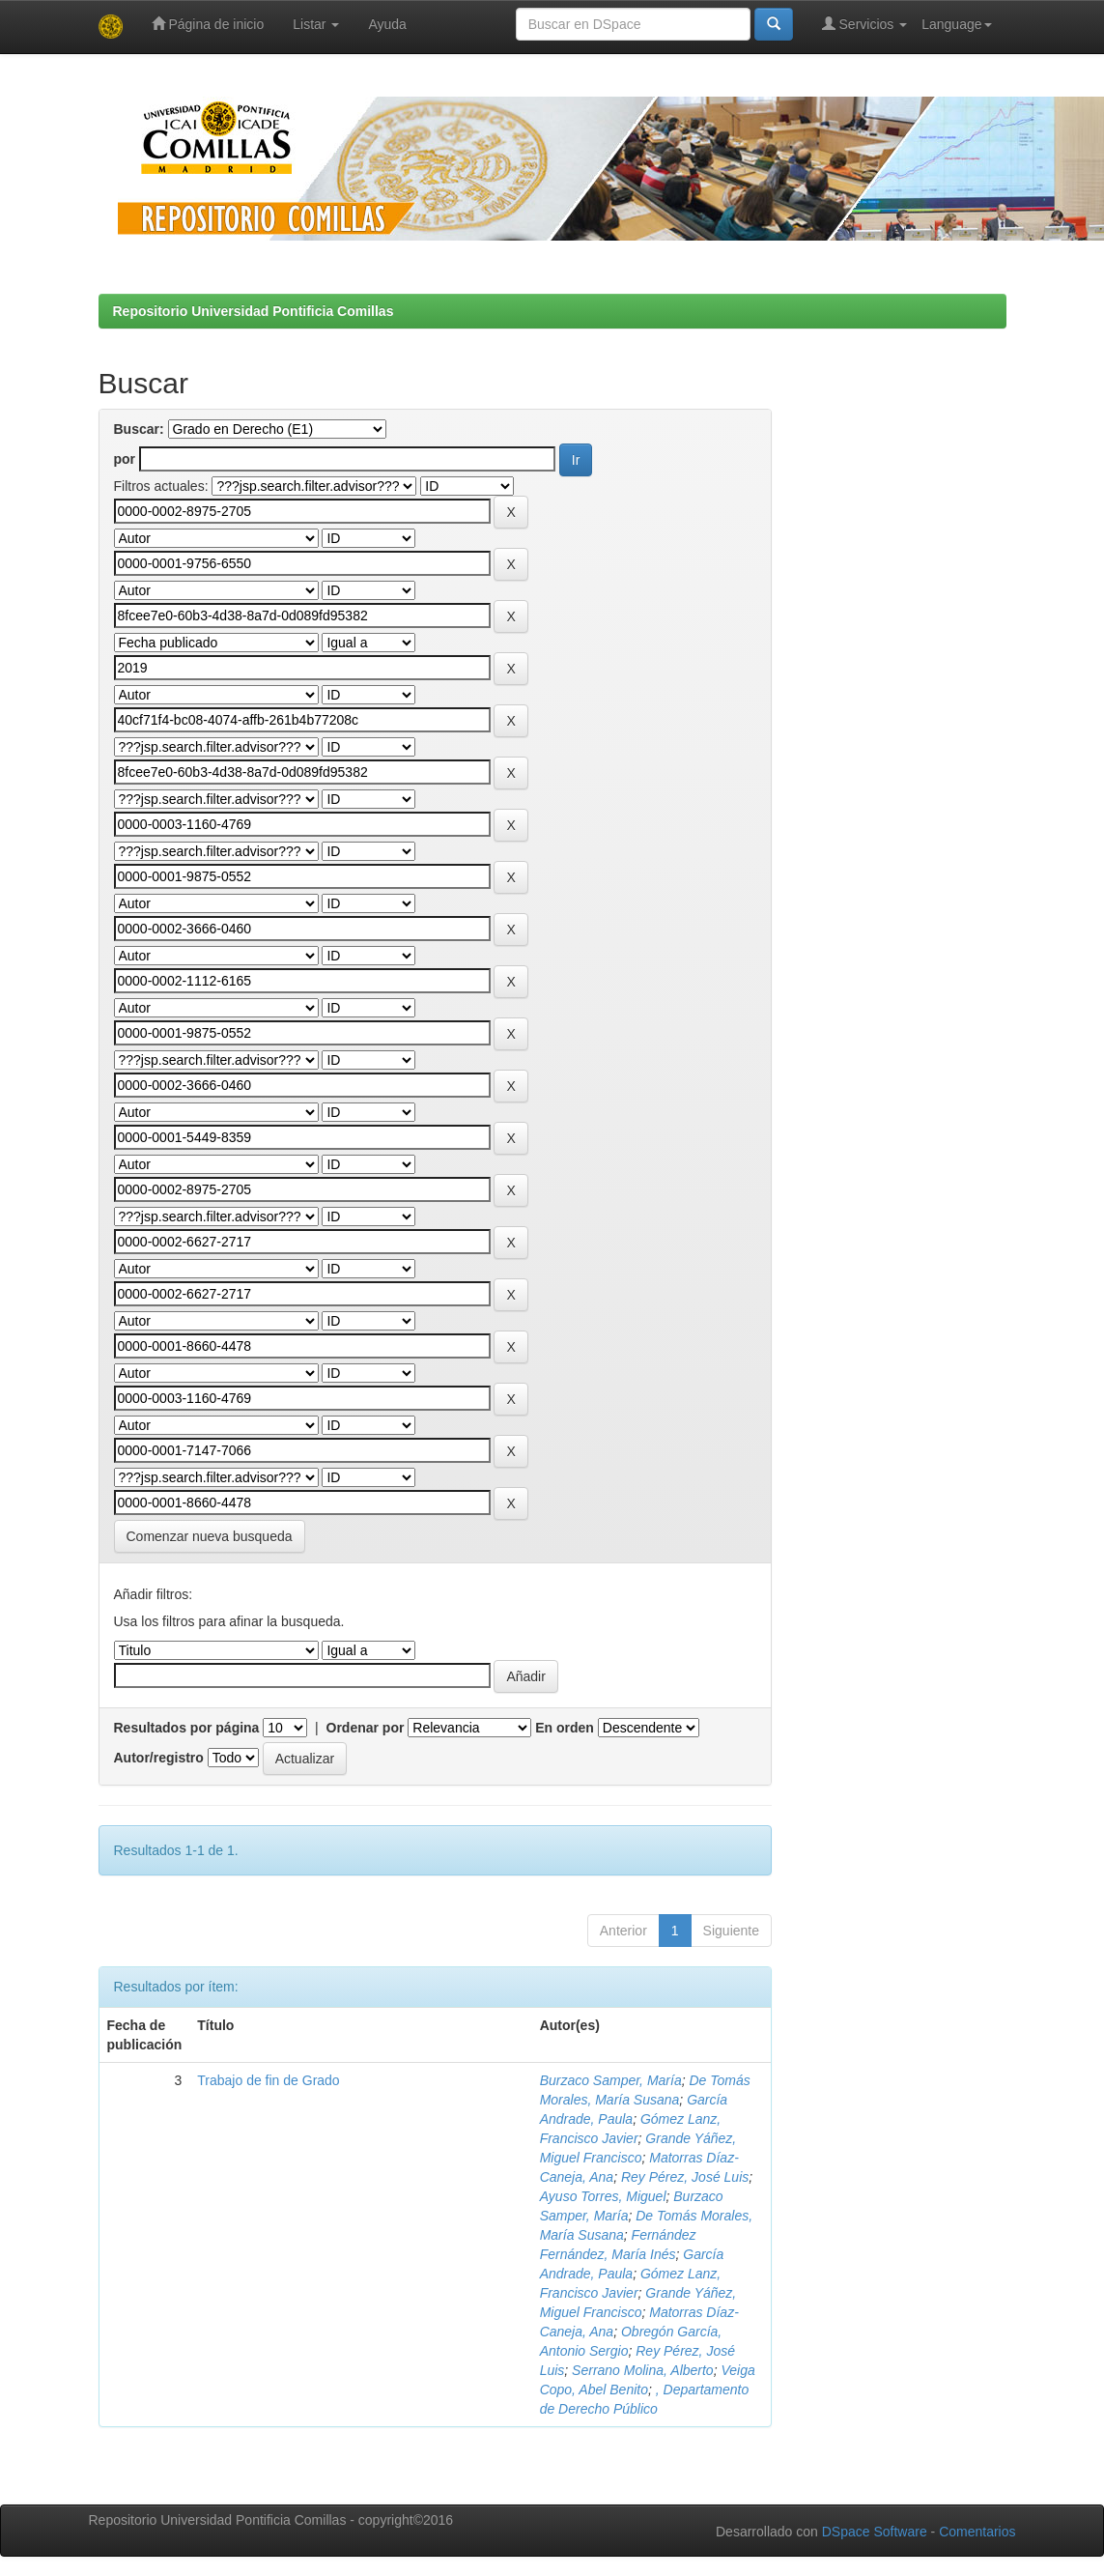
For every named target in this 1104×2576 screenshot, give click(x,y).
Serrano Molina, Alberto (643, 2370)
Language (956, 24)
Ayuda (387, 24)
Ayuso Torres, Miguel (603, 2196)
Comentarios (977, 2531)
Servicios (865, 23)
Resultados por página (187, 1727)
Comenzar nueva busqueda (210, 1536)
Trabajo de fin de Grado (268, 2080)
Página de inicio (208, 23)
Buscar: (139, 429)
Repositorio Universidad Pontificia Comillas (253, 311)
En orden (564, 1727)
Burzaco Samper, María (611, 2080)
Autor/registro (159, 1757)
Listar (316, 24)
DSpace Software (874, 2531)
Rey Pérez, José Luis (685, 2177)
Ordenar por (365, 1727)
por (125, 459)
